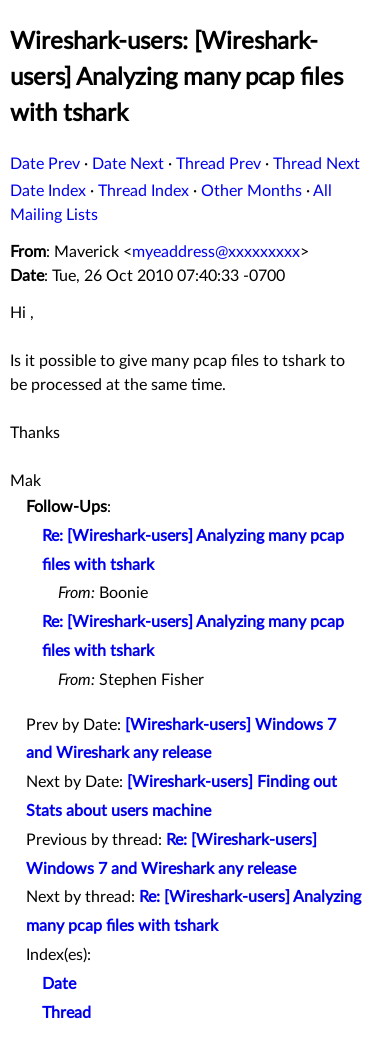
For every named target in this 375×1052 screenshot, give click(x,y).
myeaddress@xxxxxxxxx (216, 252)
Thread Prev (218, 164)
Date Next (128, 164)
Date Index (48, 191)
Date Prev (45, 164)
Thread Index (143, 191)
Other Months (251, 191)
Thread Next (316, 164)
